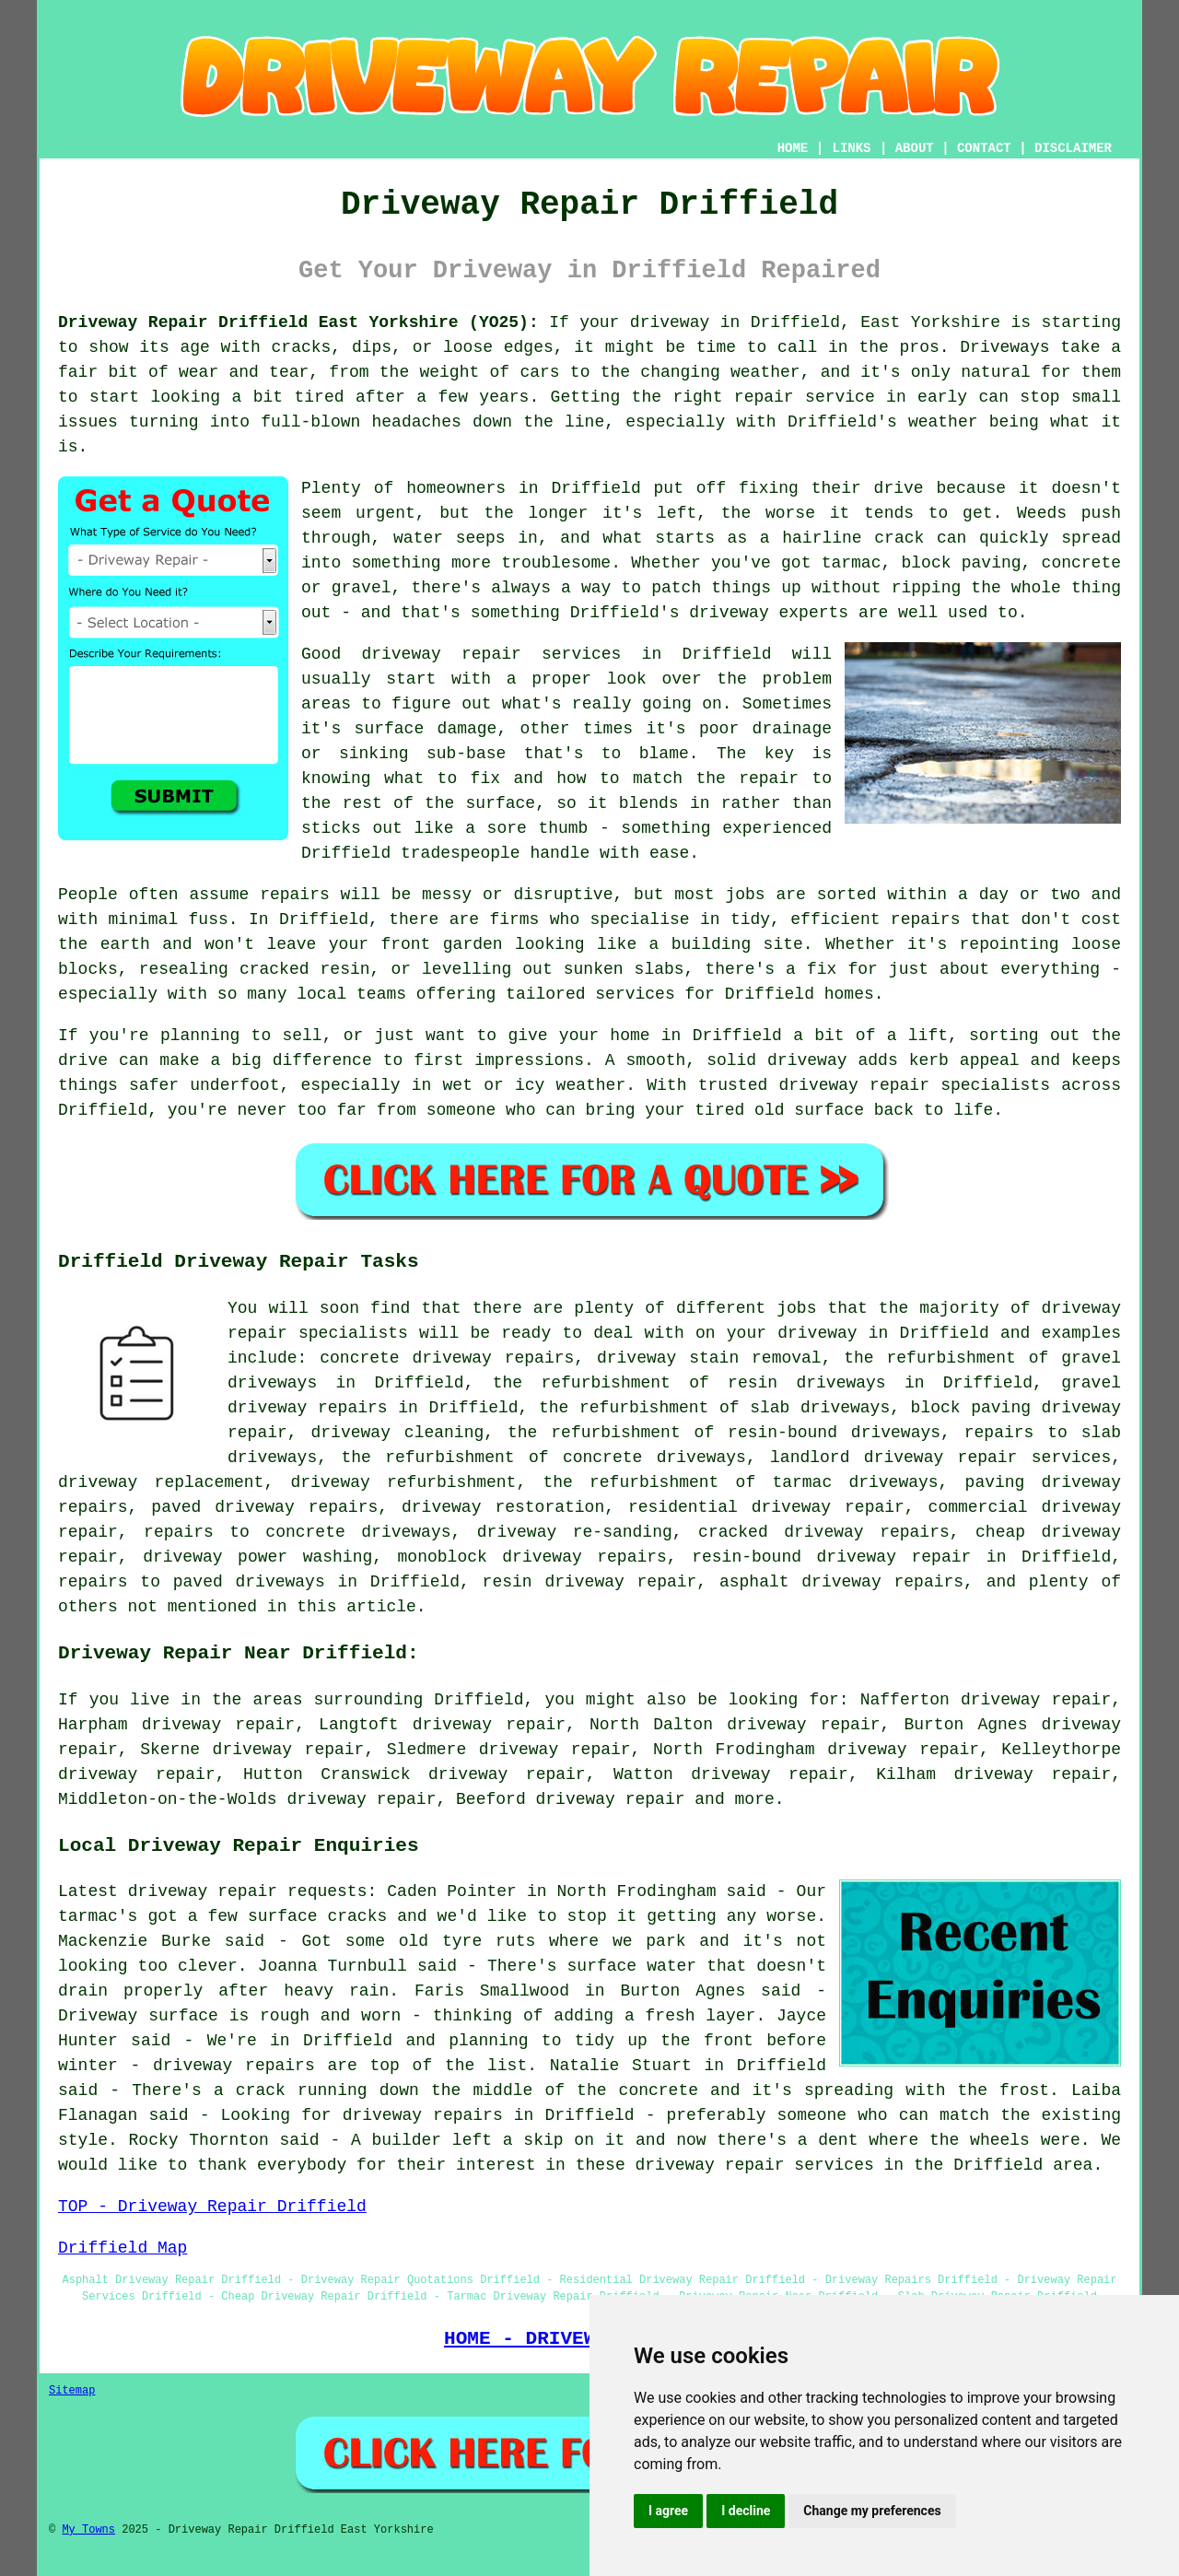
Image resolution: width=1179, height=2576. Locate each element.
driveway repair (609, 1799)
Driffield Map (122, 2248)
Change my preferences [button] (871, 2510)
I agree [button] (668, 2510)
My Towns (88, 2529)
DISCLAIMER (1073, 148)
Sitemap (72, 2390)
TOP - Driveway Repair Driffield (212, 2206)
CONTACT (984, 148)
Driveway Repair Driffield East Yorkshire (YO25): (298, 322)
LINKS (851, 148)
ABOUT (914, 148)
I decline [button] (745, 2510)
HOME (793, 148)
